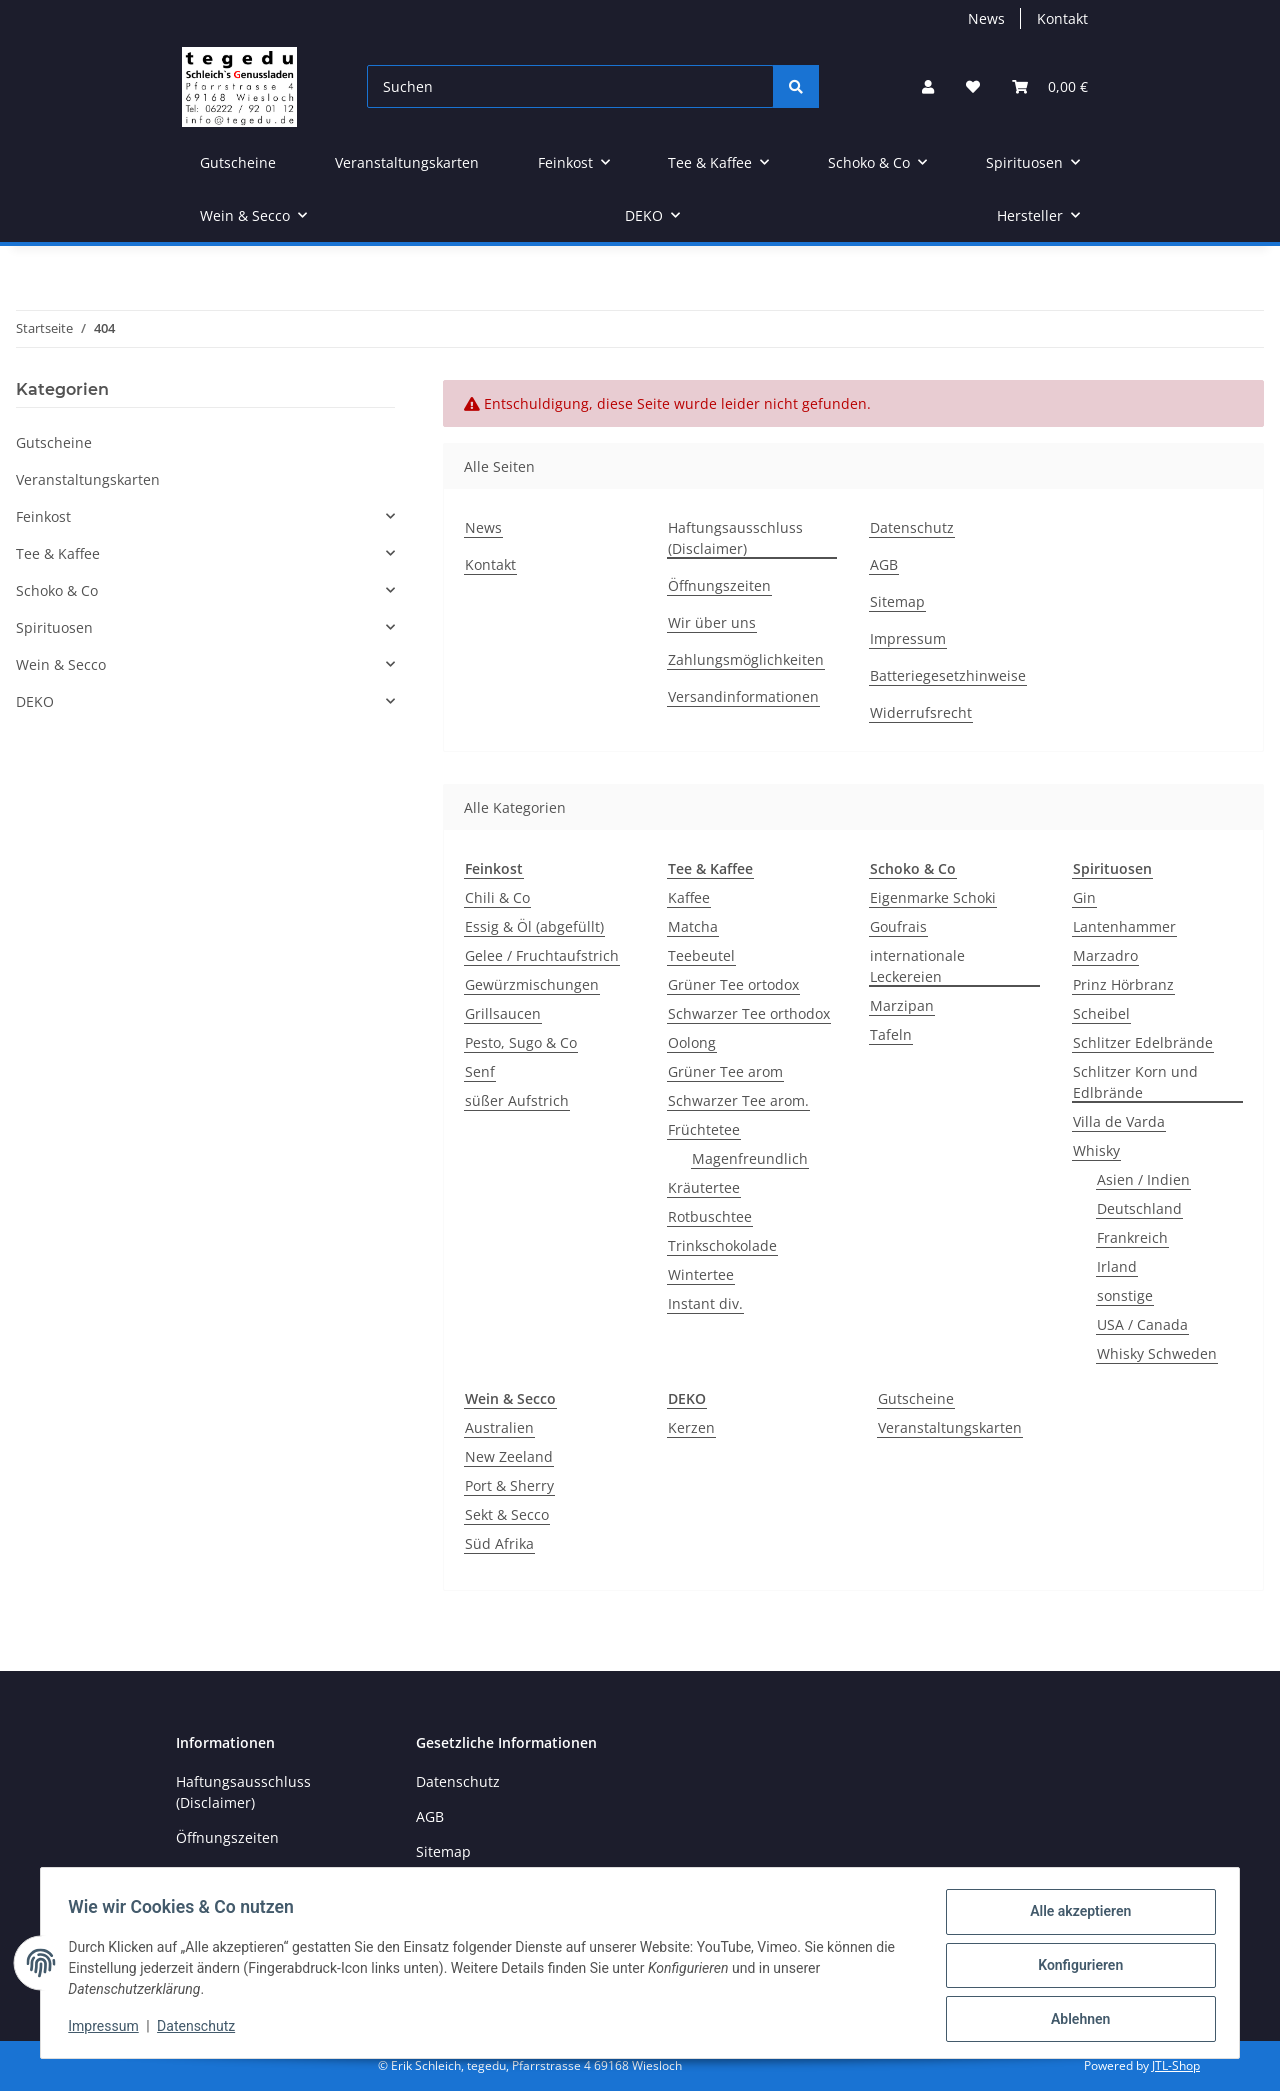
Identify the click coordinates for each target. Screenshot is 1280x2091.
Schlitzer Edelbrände (1143, 1042)
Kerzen (691, 1427)
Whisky (1096, 1150)
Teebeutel (701, 955)
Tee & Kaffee (58, 553)
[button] (928, 86)
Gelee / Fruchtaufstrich (542, 955)
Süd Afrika (499, 1543)
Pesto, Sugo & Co (521, 1042)
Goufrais (898, 926)
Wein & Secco (61, 664)
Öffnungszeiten (719, 585)
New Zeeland (509, 1456)
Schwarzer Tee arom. (738, 1100)
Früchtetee (704, 1129)
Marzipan (902, 1005)
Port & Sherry (509, 1485)
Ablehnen (1075, 2020)
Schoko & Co (57, 590)
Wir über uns (712, 622)
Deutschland (1139, 1208)
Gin (1084, 897)
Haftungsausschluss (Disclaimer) (735, 538)
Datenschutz (201, 2029)
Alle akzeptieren (1075, 1916)
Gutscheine (916, 1398)
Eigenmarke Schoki (933, 897)
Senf (480, 1071)
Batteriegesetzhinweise (948, 675)
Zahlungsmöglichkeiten (746, 659)
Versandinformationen (743, 696)
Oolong (692, 1042)
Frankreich (1132, 1237)
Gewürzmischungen (532, 984)
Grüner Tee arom (725, 1071)
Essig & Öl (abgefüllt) (534, 926)
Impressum (108, 2029)
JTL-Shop (1176, 2065)
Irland (1117, 1266)
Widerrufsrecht (921, 712)
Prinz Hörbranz (1123, 984)
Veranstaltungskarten (950, 1427)
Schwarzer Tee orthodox (749, 1013)
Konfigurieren (1075, 1968)
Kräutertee (704, 1187)
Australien (499, 1427)
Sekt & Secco (507, 1514)
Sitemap (897, 601)
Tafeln (891, 1034)
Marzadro (1105, 955)
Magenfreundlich (750, 1158)
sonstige (1125, 1295)
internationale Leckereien (917, 966)
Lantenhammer (1124, 926)
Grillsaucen (503, 1013)
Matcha (693, 926)
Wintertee (701, 1274)
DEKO (35, 701)
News (986, 18)
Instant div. (705, 1303)
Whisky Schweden (1157, 1353)
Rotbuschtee (710, 1216)
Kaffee (689, 897)
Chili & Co (497, 897)
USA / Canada (1142, 1324)
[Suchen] (570, 86)
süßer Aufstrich (517, 1100)
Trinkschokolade (722, 1245)
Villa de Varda (1119, 1121)
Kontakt (1062, 18)
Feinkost (43, 516)
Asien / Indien (1143, 1179)
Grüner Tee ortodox (733, 984)
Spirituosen (54, 627)
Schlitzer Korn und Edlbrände (1135, 1082)
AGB (884, 564)
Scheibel (1101, 1013)
